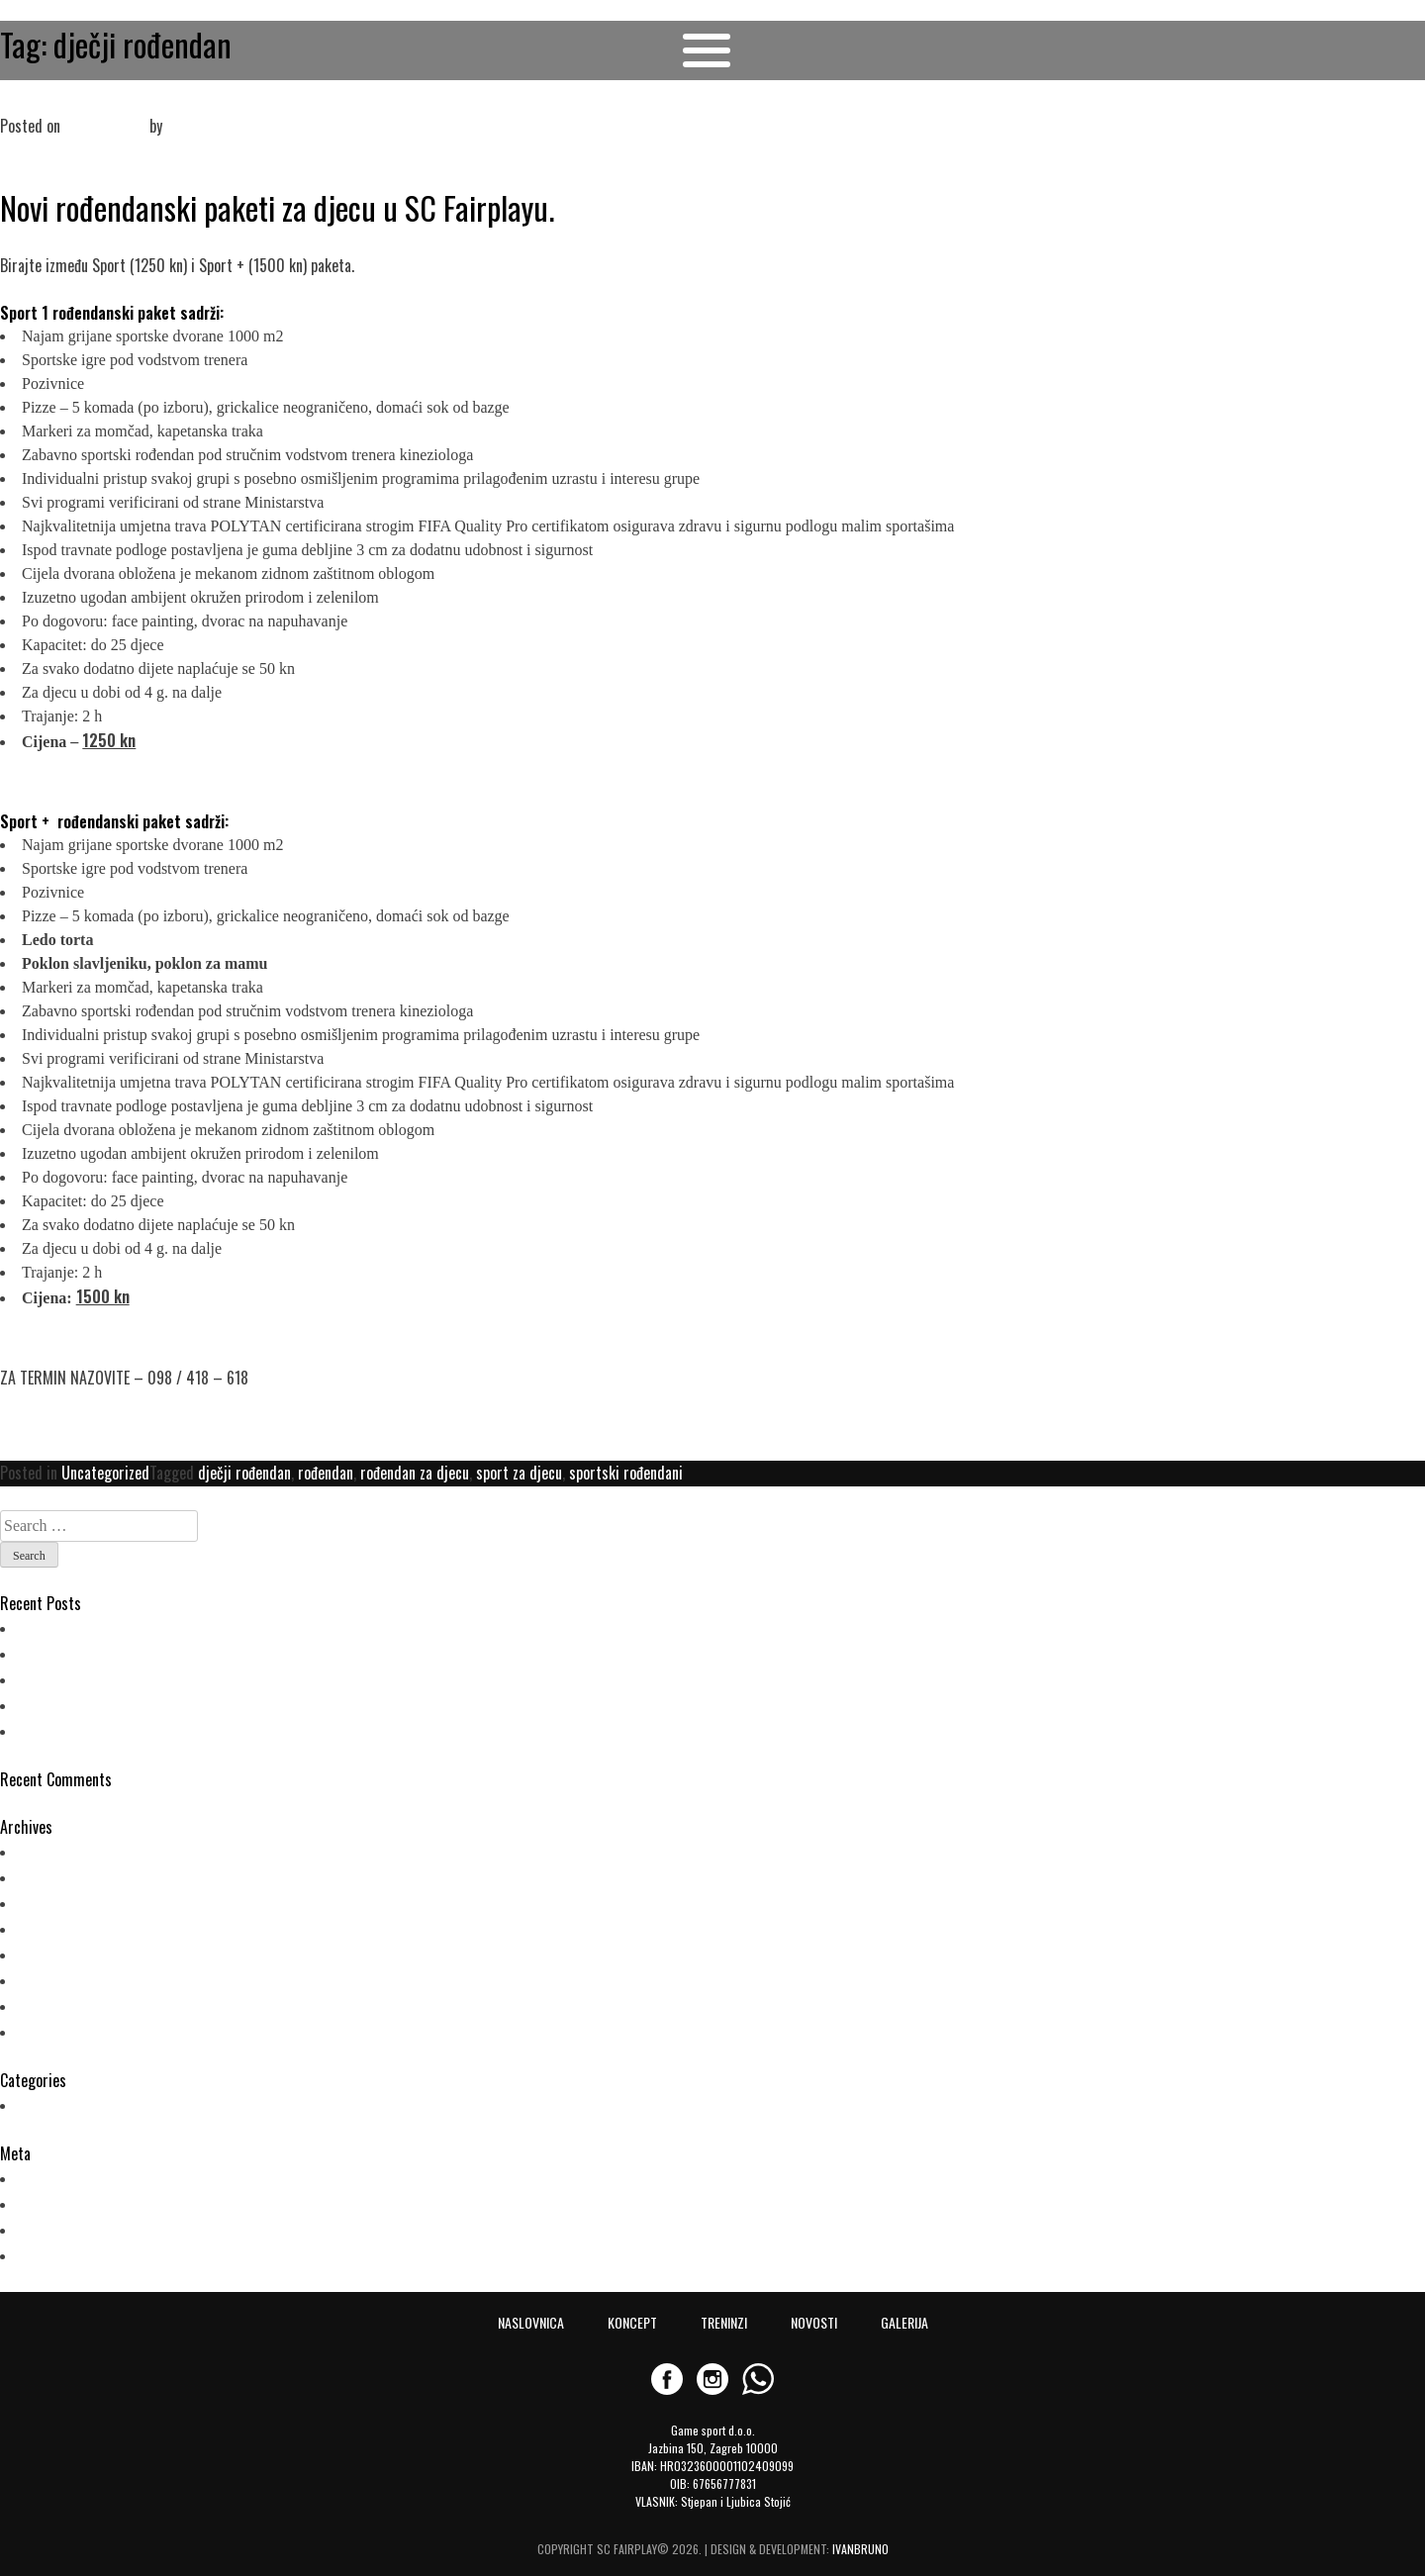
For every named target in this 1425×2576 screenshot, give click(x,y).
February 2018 (65, 2031)
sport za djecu (519, 1472)
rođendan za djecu (414, 1472)
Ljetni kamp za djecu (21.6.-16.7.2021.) (137, 1678)
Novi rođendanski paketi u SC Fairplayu (116, 102)
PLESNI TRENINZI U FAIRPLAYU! (114, 1627)
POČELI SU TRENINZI (82, 1653)
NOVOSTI (814, 2322)
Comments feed (70, 2229)
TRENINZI (724, 2322)
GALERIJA (904, 2322)
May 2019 (51, 1953)
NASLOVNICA (531, 2322)
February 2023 (66, 1850)
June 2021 (52, 1902)
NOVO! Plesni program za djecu (116, 1704)
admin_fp (194, 126)
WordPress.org (67, 2254)
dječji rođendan (244, 1472)
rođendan (325, 1472)
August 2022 (61, 1876)
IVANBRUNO (860, 2548)
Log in (39, 2177)
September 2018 (72, 1979)
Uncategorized (105, 1472)
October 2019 (63, 1928)
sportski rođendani (626, 1472)
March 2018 (58, 2005)
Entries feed (59, 2203)
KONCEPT (632, 2322)
